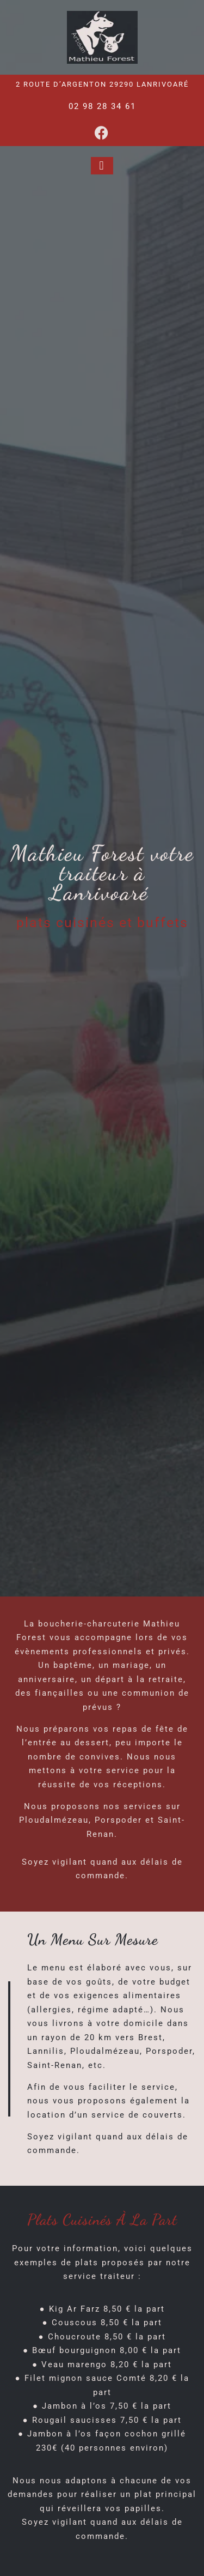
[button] (102, 165)
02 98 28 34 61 (102, 106)
